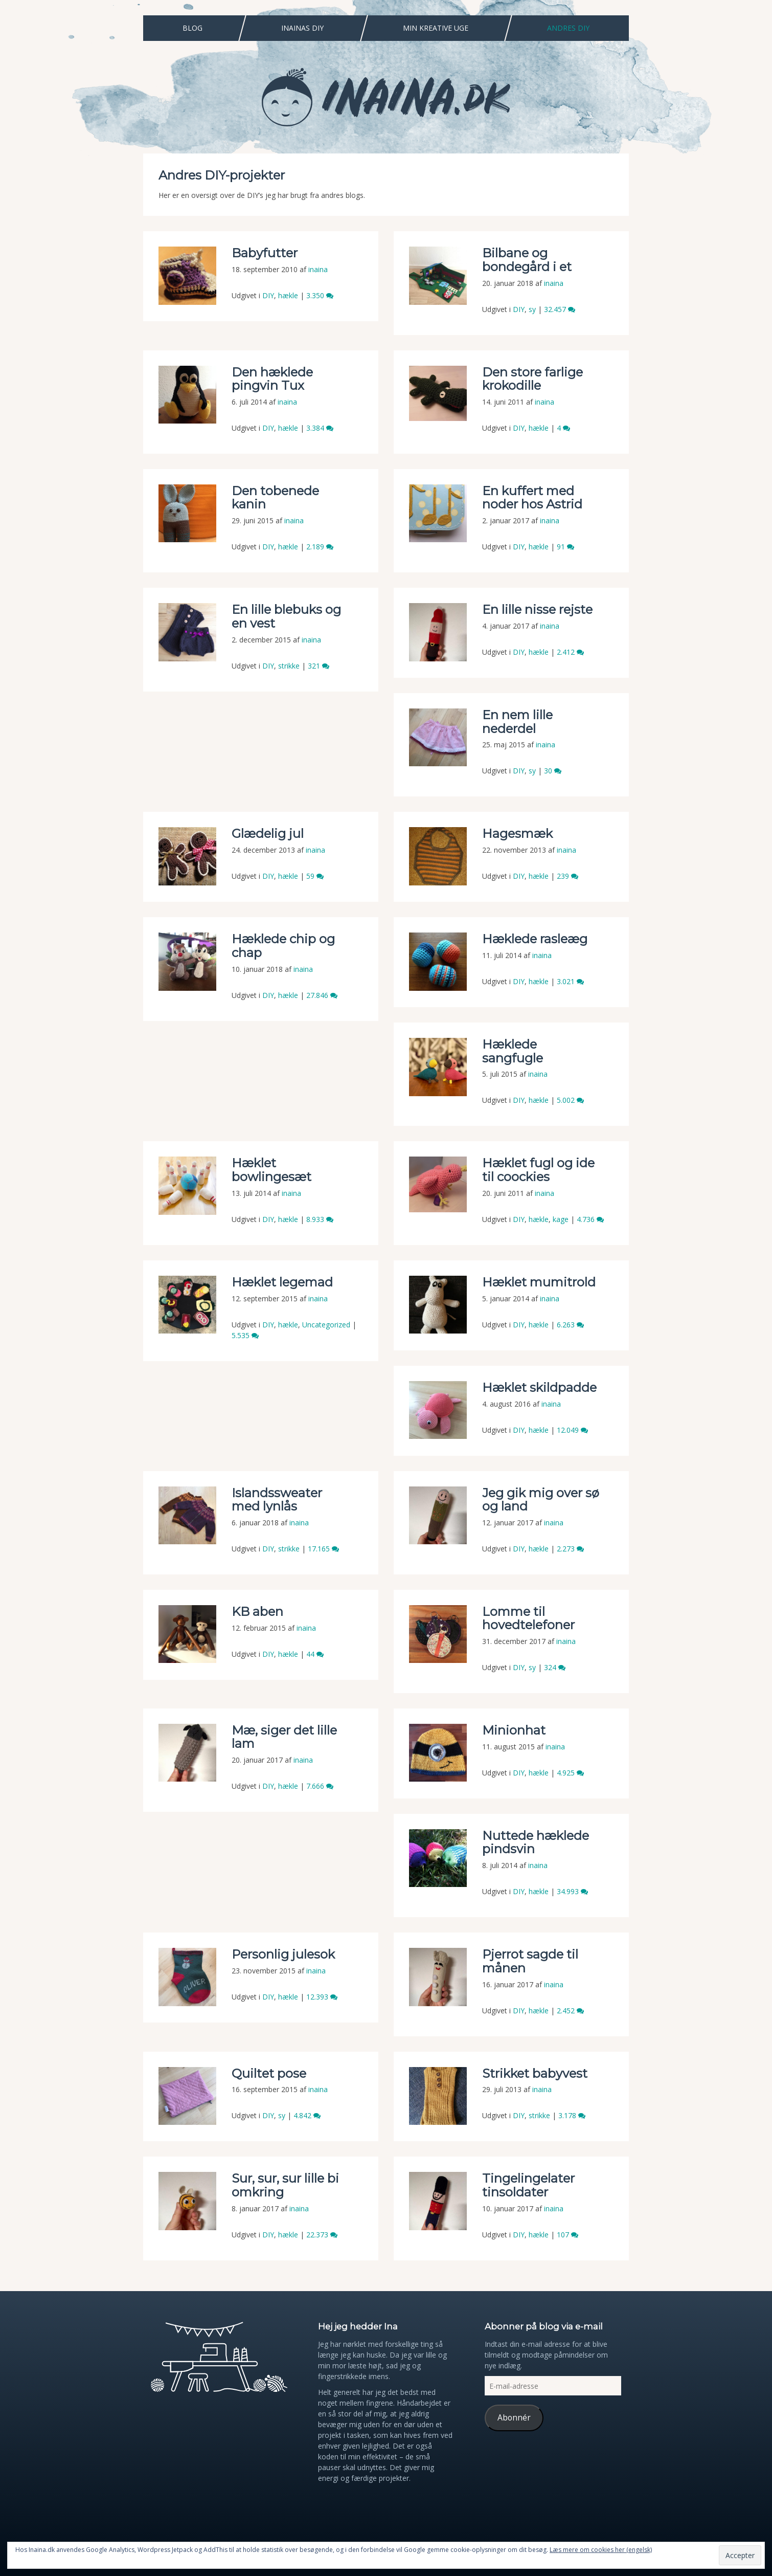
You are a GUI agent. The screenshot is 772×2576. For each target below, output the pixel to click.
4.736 (590, 1219)
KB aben (257, 1611)
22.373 (321, 2234)
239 (567, 876)
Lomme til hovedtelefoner (528, 1618)
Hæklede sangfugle (514, 1051)
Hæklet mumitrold (539, 1282)
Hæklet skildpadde (539, 1387)
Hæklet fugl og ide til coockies (538, 1170)
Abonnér (514, 2417)
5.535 (245, 1335)
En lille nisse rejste (537, 609)
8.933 (319, 1219)
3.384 (319, 428)
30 (552, 770)
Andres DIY (568, 28)
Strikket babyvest (534, 2073)
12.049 (572, 1430)
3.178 (571, 2115)
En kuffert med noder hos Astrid (532, 497)
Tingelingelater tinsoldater (528, 2185)
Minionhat (514, 1730)
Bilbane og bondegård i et (527, 260)
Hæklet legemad (282, 1282)
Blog (192, 28)
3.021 (570, 981)
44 (315, 1654)
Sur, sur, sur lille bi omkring (285, 2185)
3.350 (319, 295)
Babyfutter (265, 253)
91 (565, 546)
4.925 (570, 1773)
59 (315, 876)
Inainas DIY (302, 28)
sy (532, 309)
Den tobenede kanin (275, 497)
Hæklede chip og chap (283, 945)
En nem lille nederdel (517, 721)
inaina (318, 269)
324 (554, 1667)
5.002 (570, 1100)
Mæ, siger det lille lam (284, 1737)
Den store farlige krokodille (532, 379)
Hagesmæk (517, 833)
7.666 (319, 1786)
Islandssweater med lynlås (277, 1499)
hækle (288, 295)
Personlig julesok (283, 1954)
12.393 (321, 1997)
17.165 (323, 1548)
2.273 (570, 1548)
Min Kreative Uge (435, 28)
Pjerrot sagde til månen (530, 1961)
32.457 (559, 309)
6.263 (570, 1324)
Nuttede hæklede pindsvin (535, 1842)
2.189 (319, 546)
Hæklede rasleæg (534, 938)
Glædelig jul (268, 833)
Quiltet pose (269, 2073)
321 (318, 666)
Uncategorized (326, 1324)
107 (567, 2234)
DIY (268, 295)
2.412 (570, 652)
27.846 (321, 995)
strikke (289, 666)
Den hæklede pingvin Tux (272, 379)
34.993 (572, 1891)
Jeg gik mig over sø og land (540, 1499)
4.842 (307, 2115)
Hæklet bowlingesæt (271, 1170)
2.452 (570, 2010)
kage (561, 1219)
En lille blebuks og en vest (286, 616)
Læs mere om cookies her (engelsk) (601, 2549)
